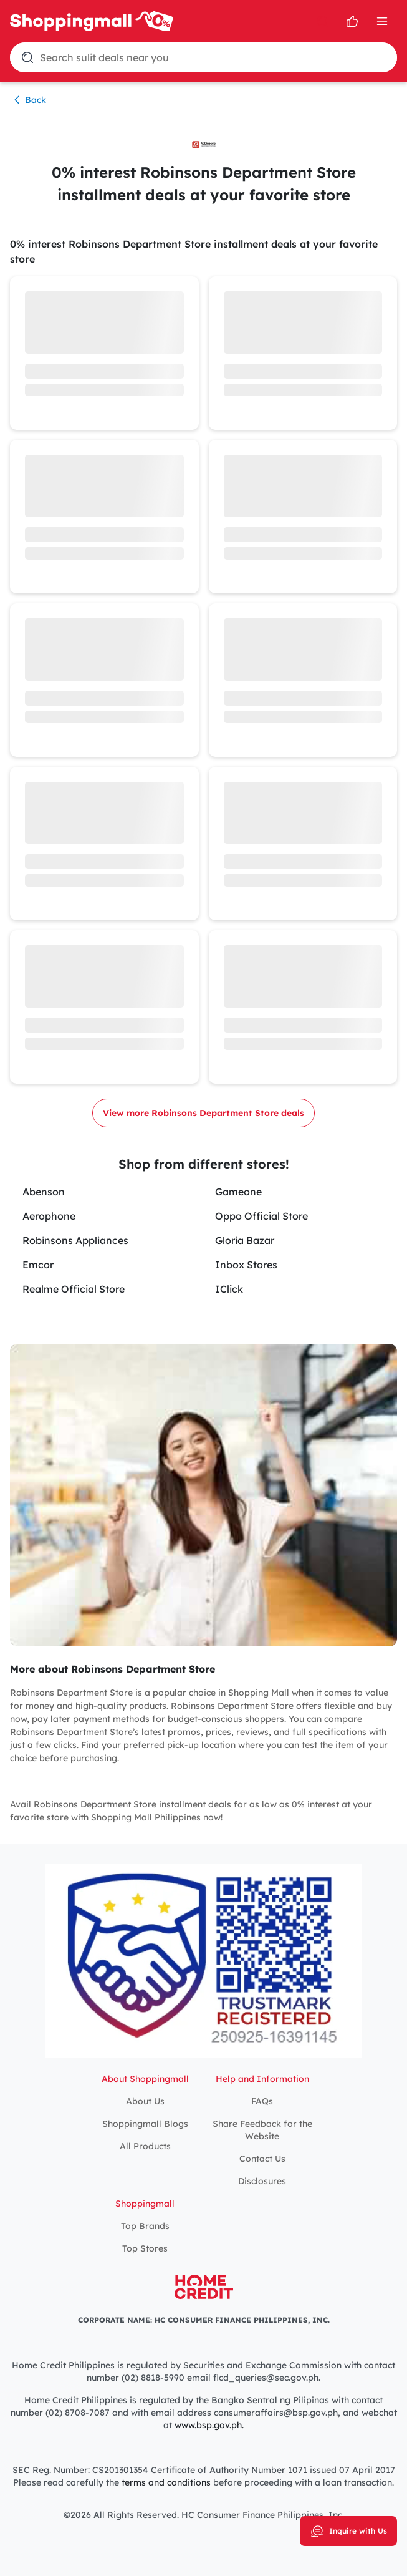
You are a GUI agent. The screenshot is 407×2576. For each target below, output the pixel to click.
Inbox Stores (246, 1264)
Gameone (238, 1191)
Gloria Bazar (244, 1240)
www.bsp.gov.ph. (209, 2425)
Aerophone (48, 1216)
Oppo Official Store (261, 1216)
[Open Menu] (382, 21)
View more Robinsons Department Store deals (203, 1113)
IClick (229, 1289)
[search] (322, 21)
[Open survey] (352, 21)
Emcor (38, 1264)
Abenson (43, 1191)
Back (28, 99)
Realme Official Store (73, 1289)
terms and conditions (165, 2482)
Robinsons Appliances (75, 1240)
